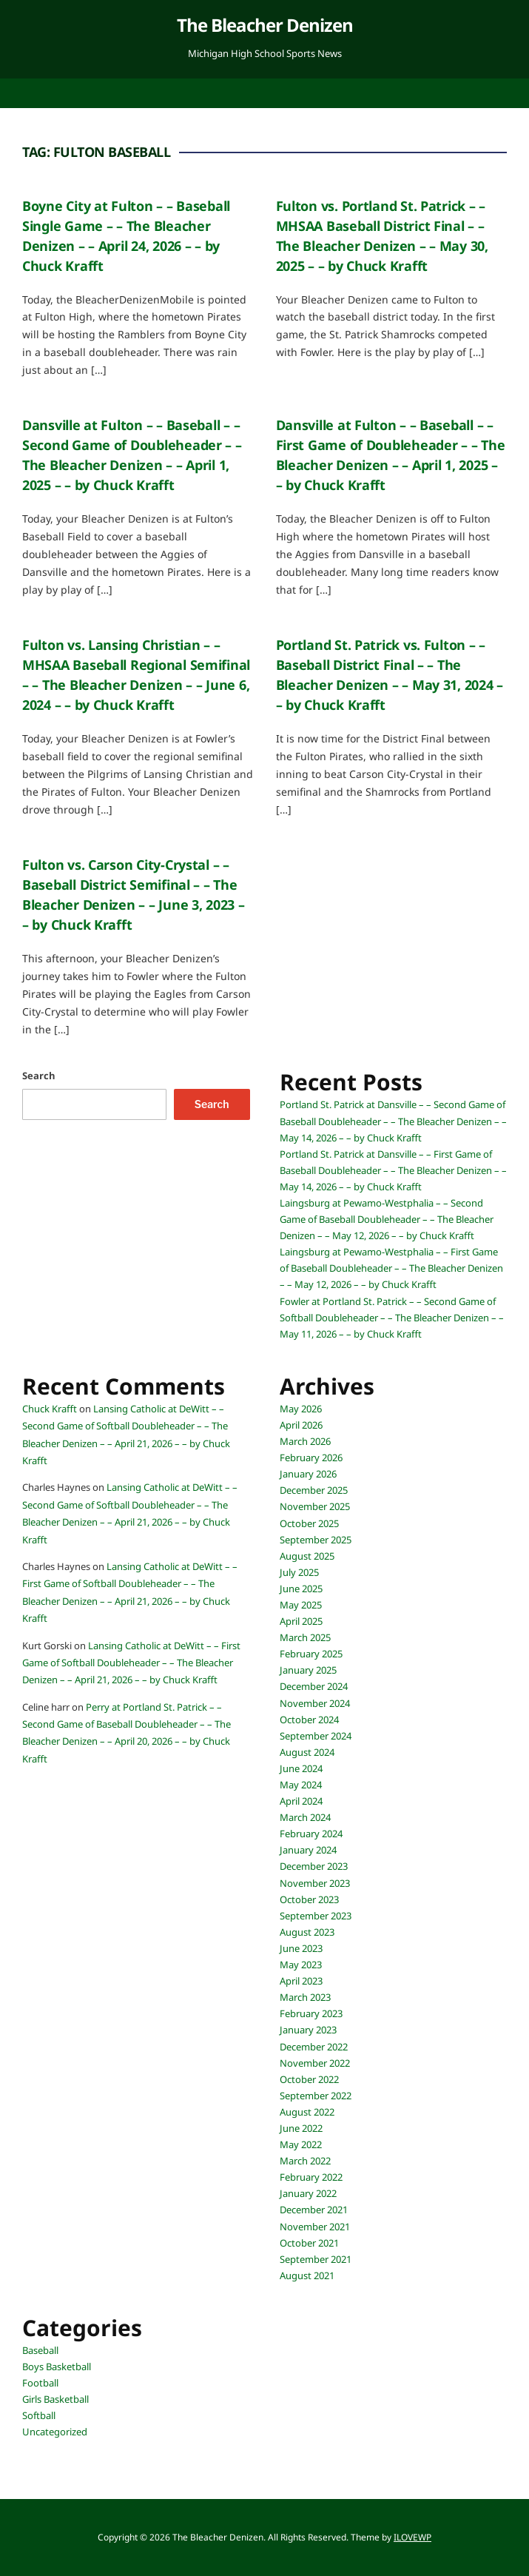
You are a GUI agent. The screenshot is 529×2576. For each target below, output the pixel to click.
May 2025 (301, 1604)
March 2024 (305, 1817)
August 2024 (307, 1752)
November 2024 (315, 1703)
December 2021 (314, 2209)
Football (40, 2382)
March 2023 (305, 1997)
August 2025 (307, 1556)
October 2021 (309, 2243)
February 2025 (311, 1653)
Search (38, 1075)
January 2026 (308, 1473)
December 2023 (314, 1866)
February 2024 (311, 1833)
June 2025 (301, 1588)
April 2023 (301, 1981)
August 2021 (307, 2275)
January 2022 (308, 2193)
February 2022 (311, 2177)
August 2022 (307, 2112)
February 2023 (311, 2013)
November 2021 (315, 2226)
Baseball (40, 2350)
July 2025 (299, 1572)
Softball (38, 2415)
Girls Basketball (55, 2399)
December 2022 (314, 2046)
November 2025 (315, 1506)
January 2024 (308, 1849)
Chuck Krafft (49, 1408)
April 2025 (301, 1621)
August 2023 (307, 1932)
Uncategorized (54, 2431)
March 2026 (305, 1441)
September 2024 (315, 1736)
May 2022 (301, 2144)
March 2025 (305, 1637)
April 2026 (301, 1425)
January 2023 (308, 2029)
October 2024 (309, 1719)
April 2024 (301, 1801)
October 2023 (309, 1899)
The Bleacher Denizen (265, 25)
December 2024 (314, 1686)
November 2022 (315, 2063)
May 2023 (301, 1964)
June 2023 (301, 1948)
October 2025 (309, 1523)
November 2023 (315, 1883)
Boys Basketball (56, 2366)
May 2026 (301, 1408)
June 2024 (301, 1768)
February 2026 (311, 1457)
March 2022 (305, 2160)
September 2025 (315, 1539)
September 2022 (315, 2095)
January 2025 (308, 1670)
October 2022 (309, 2079)
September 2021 (315, 2259)
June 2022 (301, 2128)
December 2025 (314, 1490)
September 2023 (315, 1915)
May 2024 (301, 1784)
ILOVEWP (412, 2537)
